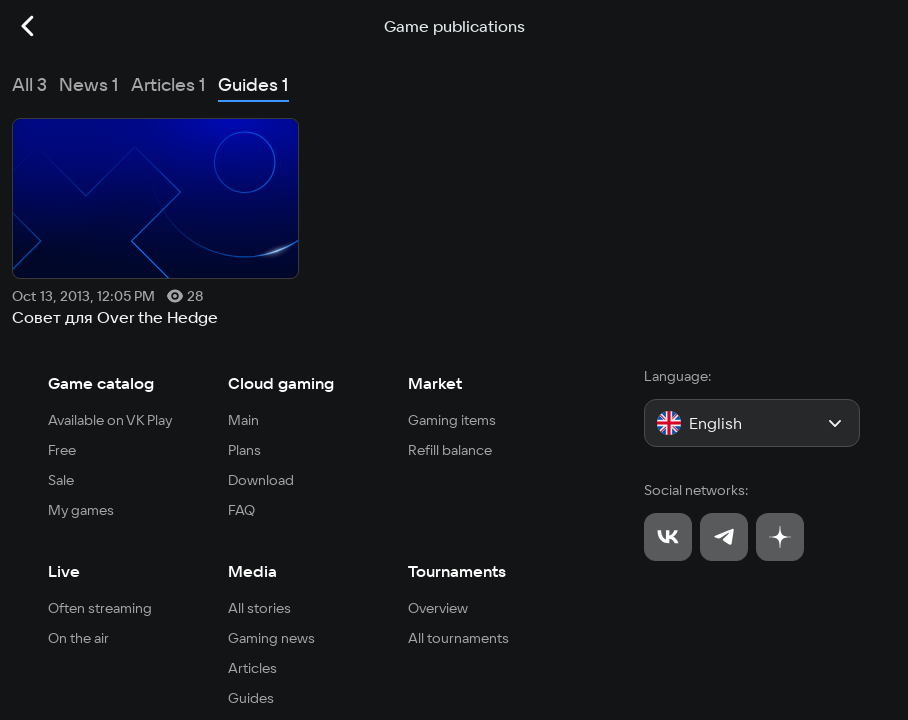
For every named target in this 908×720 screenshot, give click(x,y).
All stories (259, 608)
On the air (78, 638)
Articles (252, 668)
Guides (251, 698)
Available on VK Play (110, 420)
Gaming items (452, 420)
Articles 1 (168, 84)
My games (81, 510)
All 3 (29, 84)
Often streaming (100, 608)
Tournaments (457, 571)
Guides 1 (253, 84)
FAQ (241, 510)
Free (62, 450)
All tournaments (458, 638)
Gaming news (271, 638)
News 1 (89, 84)
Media (252, 571)
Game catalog (101, 383)
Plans (244, 450)
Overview (438, 608)
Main (243, 420)
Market (435, 383)
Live (64, 571)
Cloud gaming (281, 383)
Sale (61, 480)
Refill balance (450, 450)
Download (261, 480)
